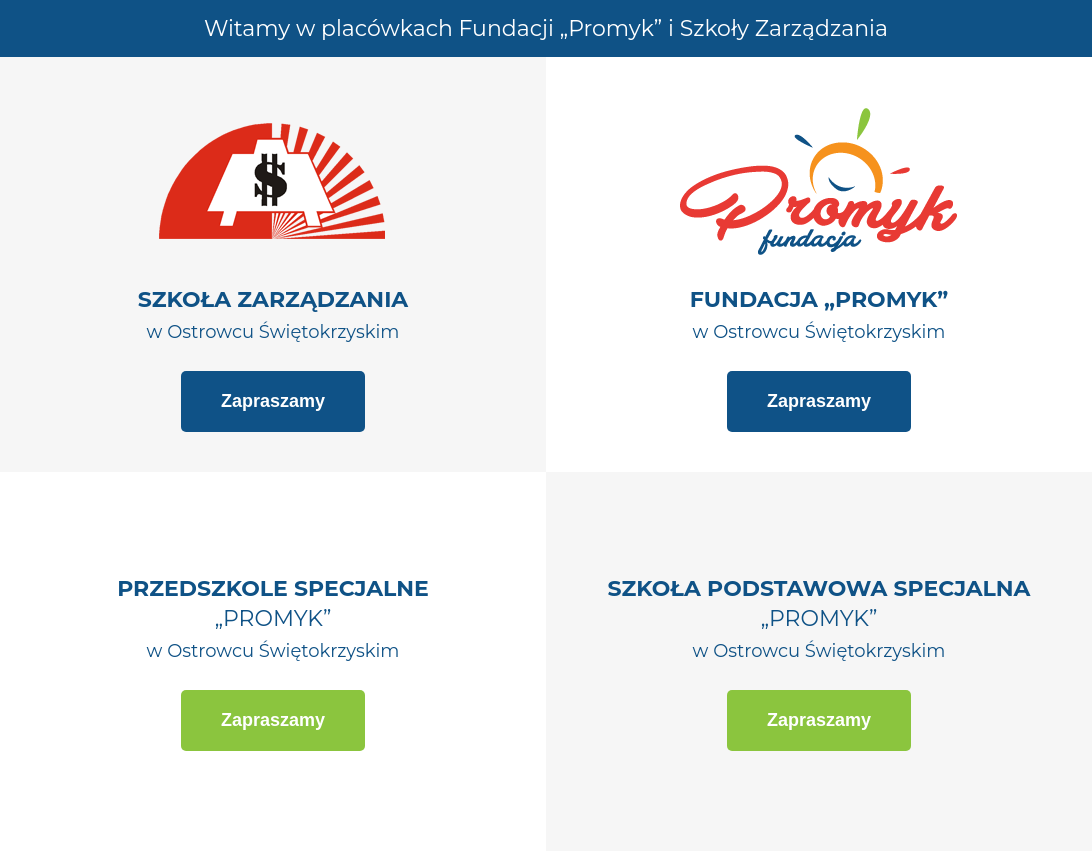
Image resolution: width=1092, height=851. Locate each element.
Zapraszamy (273, 401)
